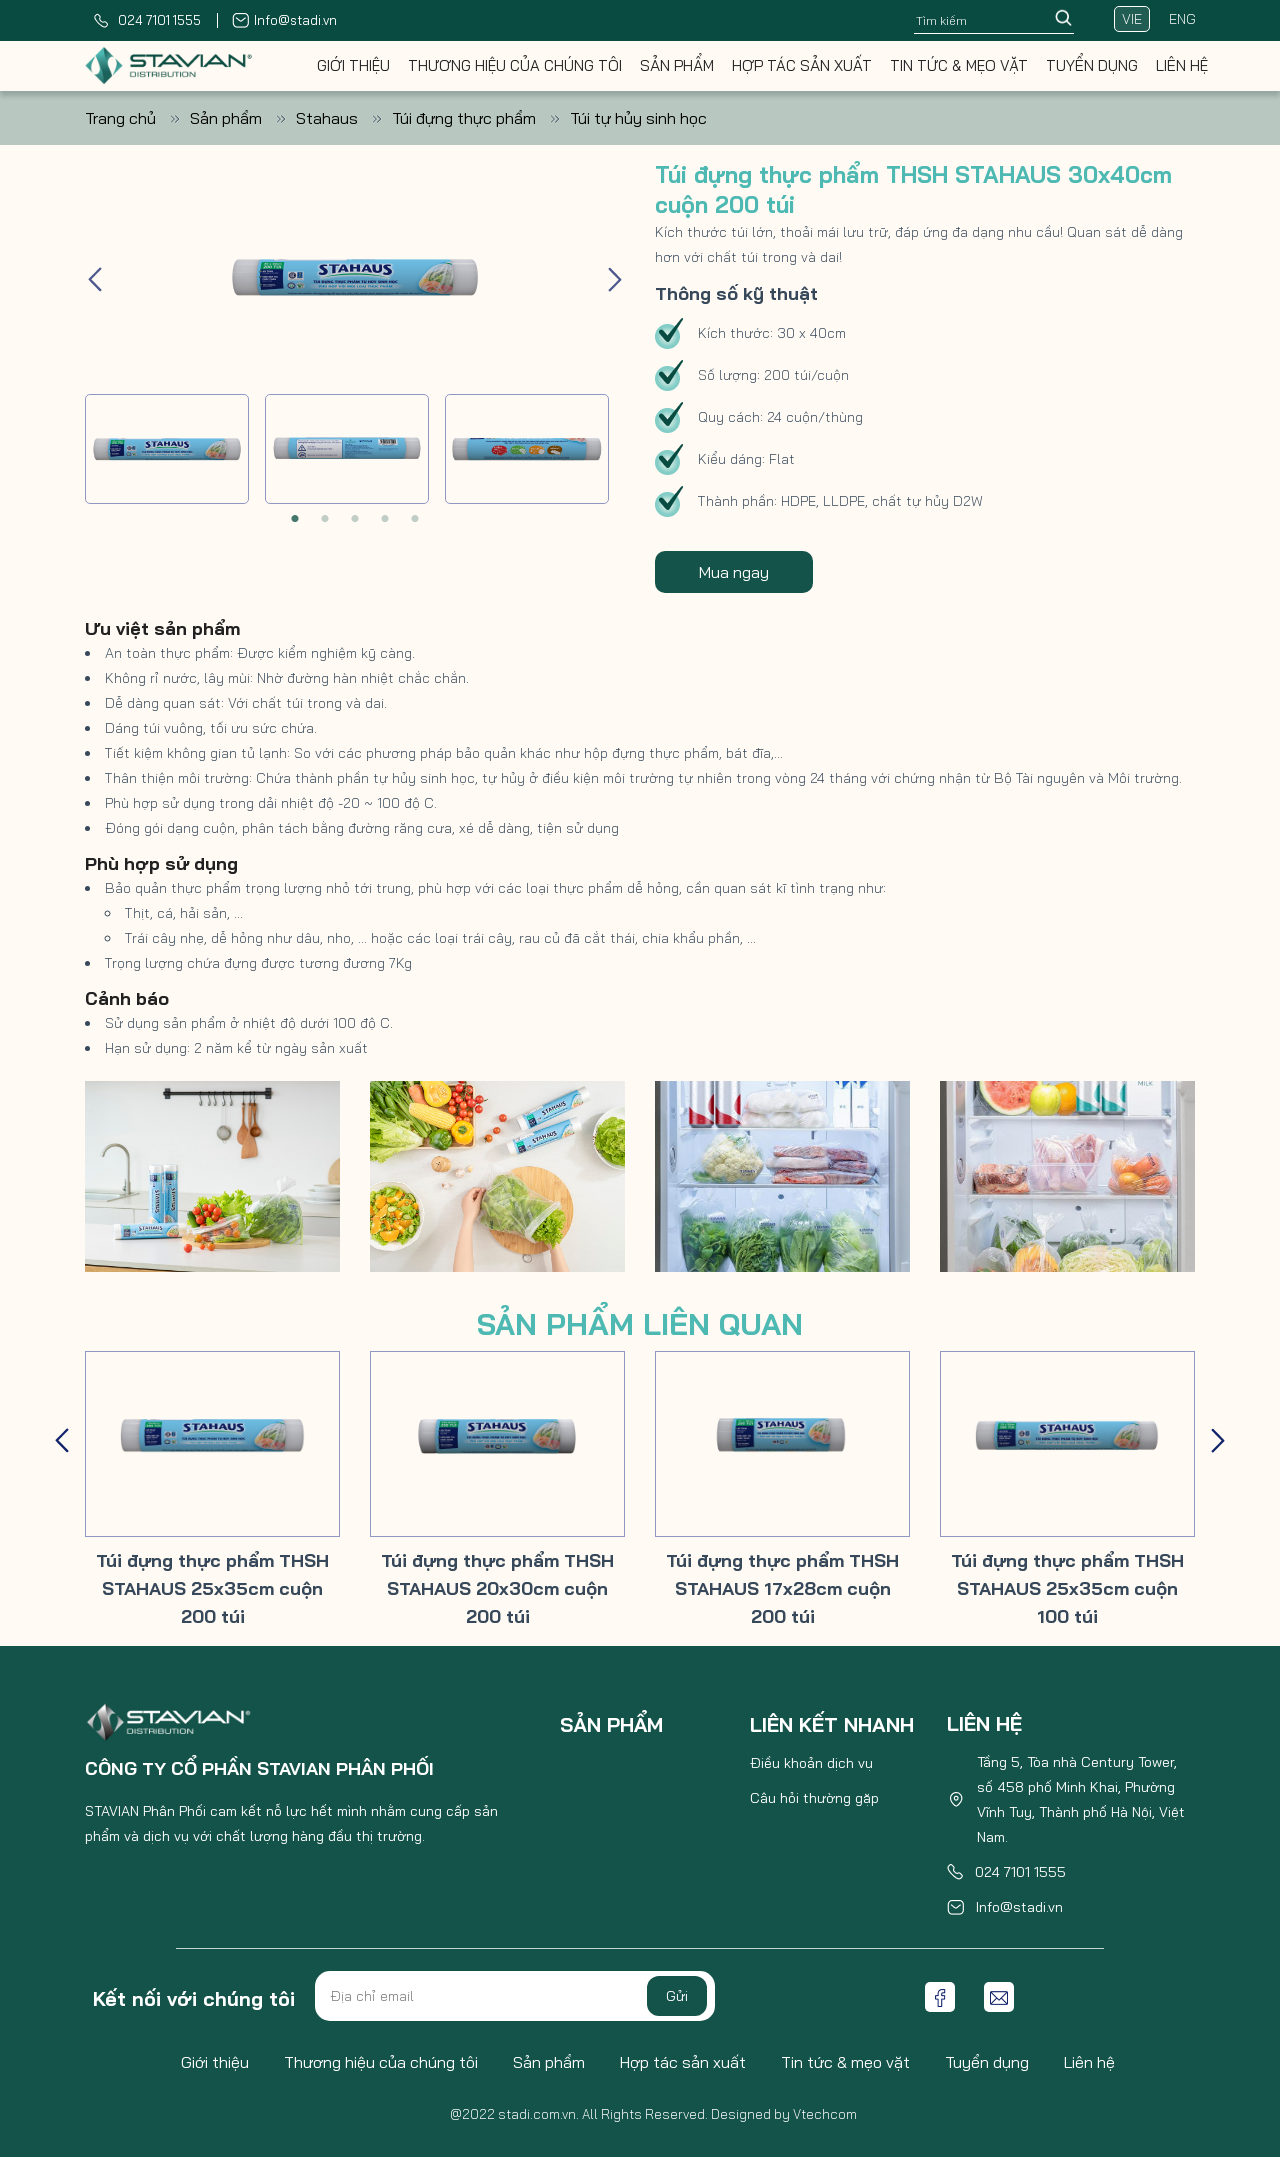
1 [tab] (295, 519)
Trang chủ (137, 118)
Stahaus (344, 118)
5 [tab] (415, 519)
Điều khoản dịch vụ (811, 1763)
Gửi (677, 1996)
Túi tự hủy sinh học (638, 118)
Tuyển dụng (1092, 65)
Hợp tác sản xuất (802, 65)
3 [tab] (355, 519)
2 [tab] (325, 519)
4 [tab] (385, 519)
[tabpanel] (167, 449)
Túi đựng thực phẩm (481, 118)
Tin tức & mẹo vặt (959, 65)
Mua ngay (734, 572)
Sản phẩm (677, 65)
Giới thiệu (353, 65)
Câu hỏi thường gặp (814, 1798)
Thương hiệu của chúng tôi (515, 65)
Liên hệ (1182, 65)
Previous (95, 277)
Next (615, 277)
